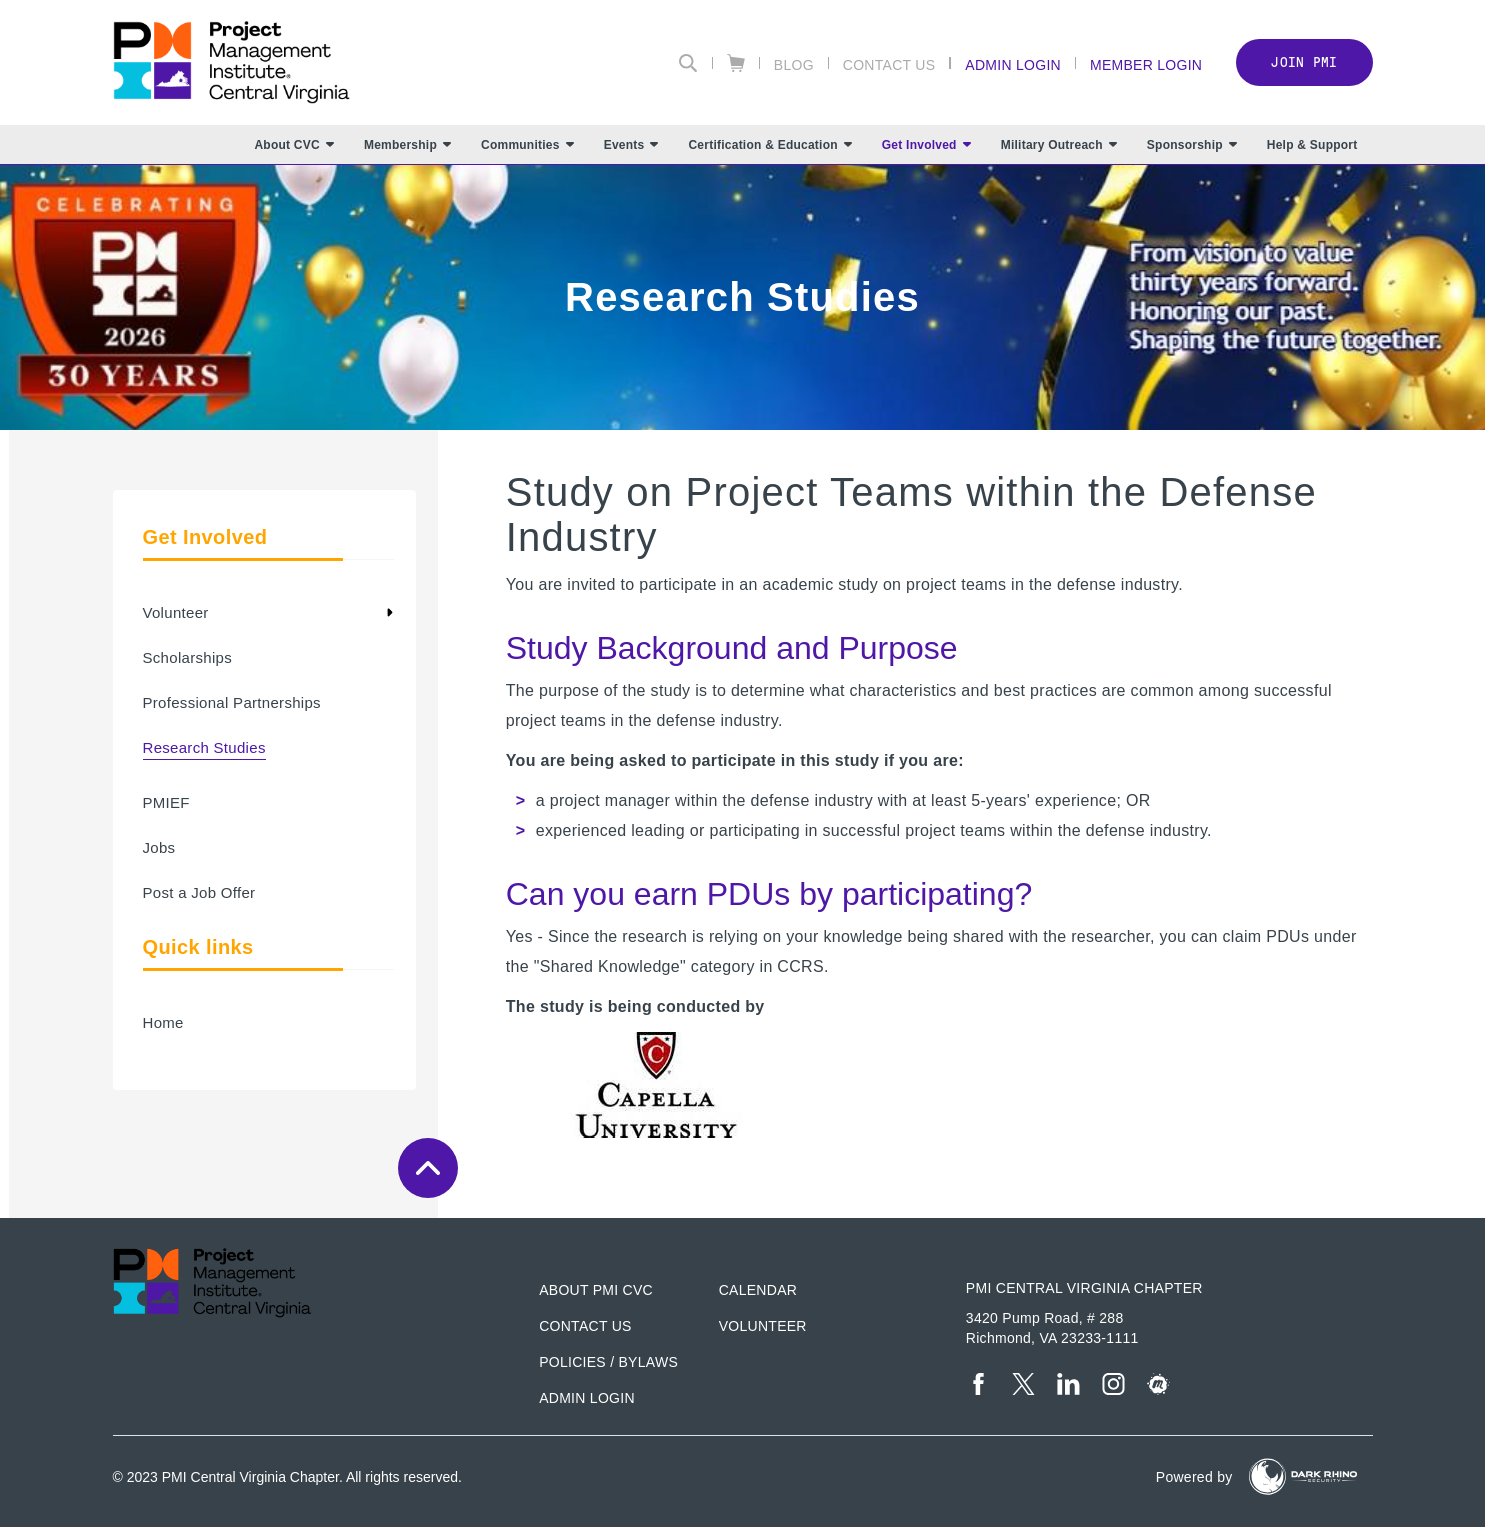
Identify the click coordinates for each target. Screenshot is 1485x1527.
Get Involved (926, 145)
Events (631, 145)
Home (163, 1022)
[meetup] (1158, 1384)
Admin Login (1013, 64)
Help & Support (1312, 145)
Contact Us (889, 64)
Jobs (159, 847)
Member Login (1146, 64)
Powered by (1194, 1477)
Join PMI (1304, 62)
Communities (527, 145)
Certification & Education (769, 145)
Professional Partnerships (232, 702)
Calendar (758, 1290)
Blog (794, 64)
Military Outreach (1059, 145)
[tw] (1023, 1384)
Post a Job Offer (199, 892)
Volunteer (176, 612)
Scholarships (187, 657)
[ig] (1113, 1384)
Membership (407, 145)
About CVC (293, 145)
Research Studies (204, 747)
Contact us (585, 1326)
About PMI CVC (596, 1290)
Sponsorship (1192, 145)
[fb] (978, 1384)
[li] (1068, 1384)
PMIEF (166, 802)
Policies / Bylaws (608, 1362)
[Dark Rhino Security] (1303, 1476)
